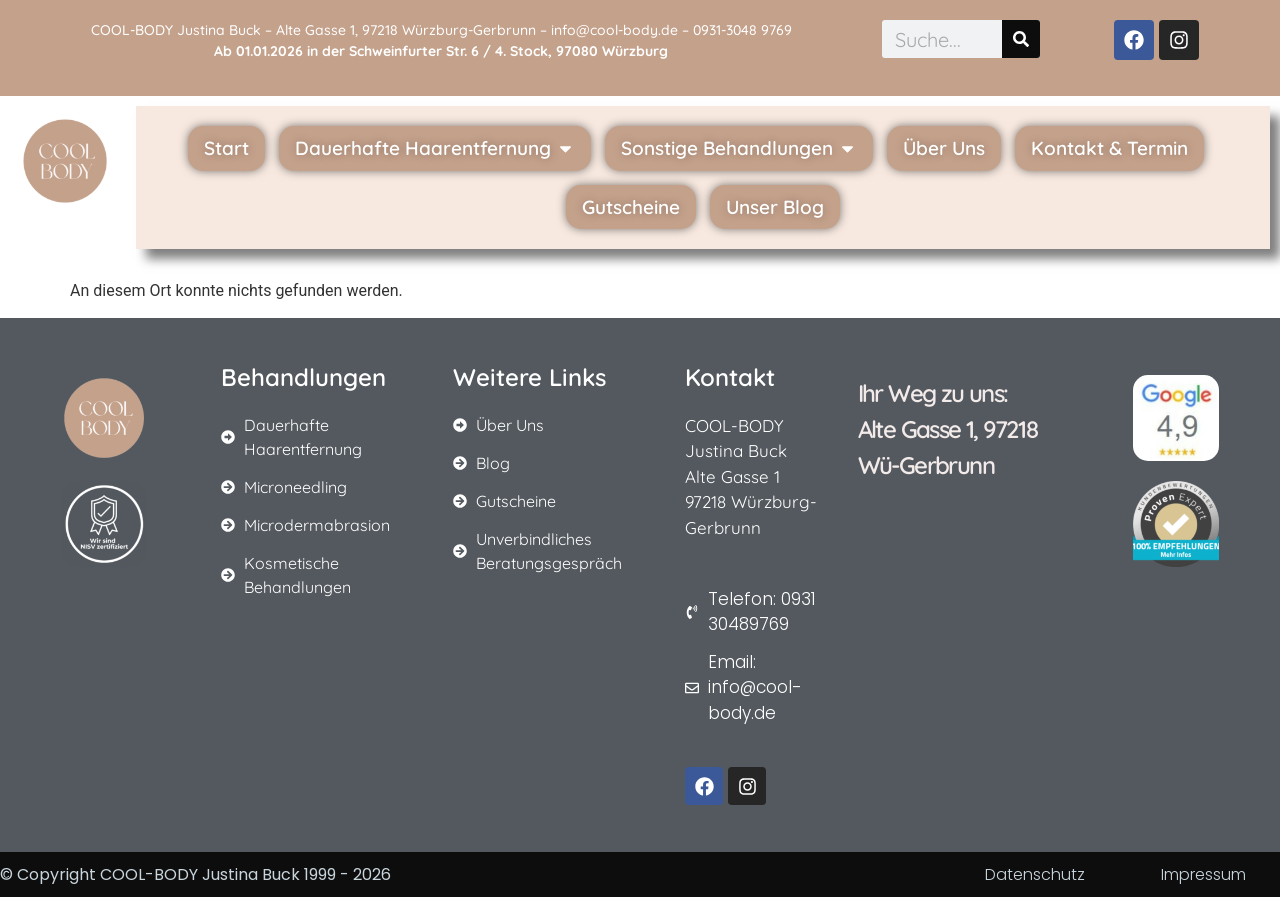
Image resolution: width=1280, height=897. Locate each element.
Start (226, 148)
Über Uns (944, 148)
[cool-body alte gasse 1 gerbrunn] (956, 619)
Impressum (1203, 874)
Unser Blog (775, 207)
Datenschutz (1035, 874)
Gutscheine (631, 207)
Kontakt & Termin (1109, 148)
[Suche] (1021, 39)
